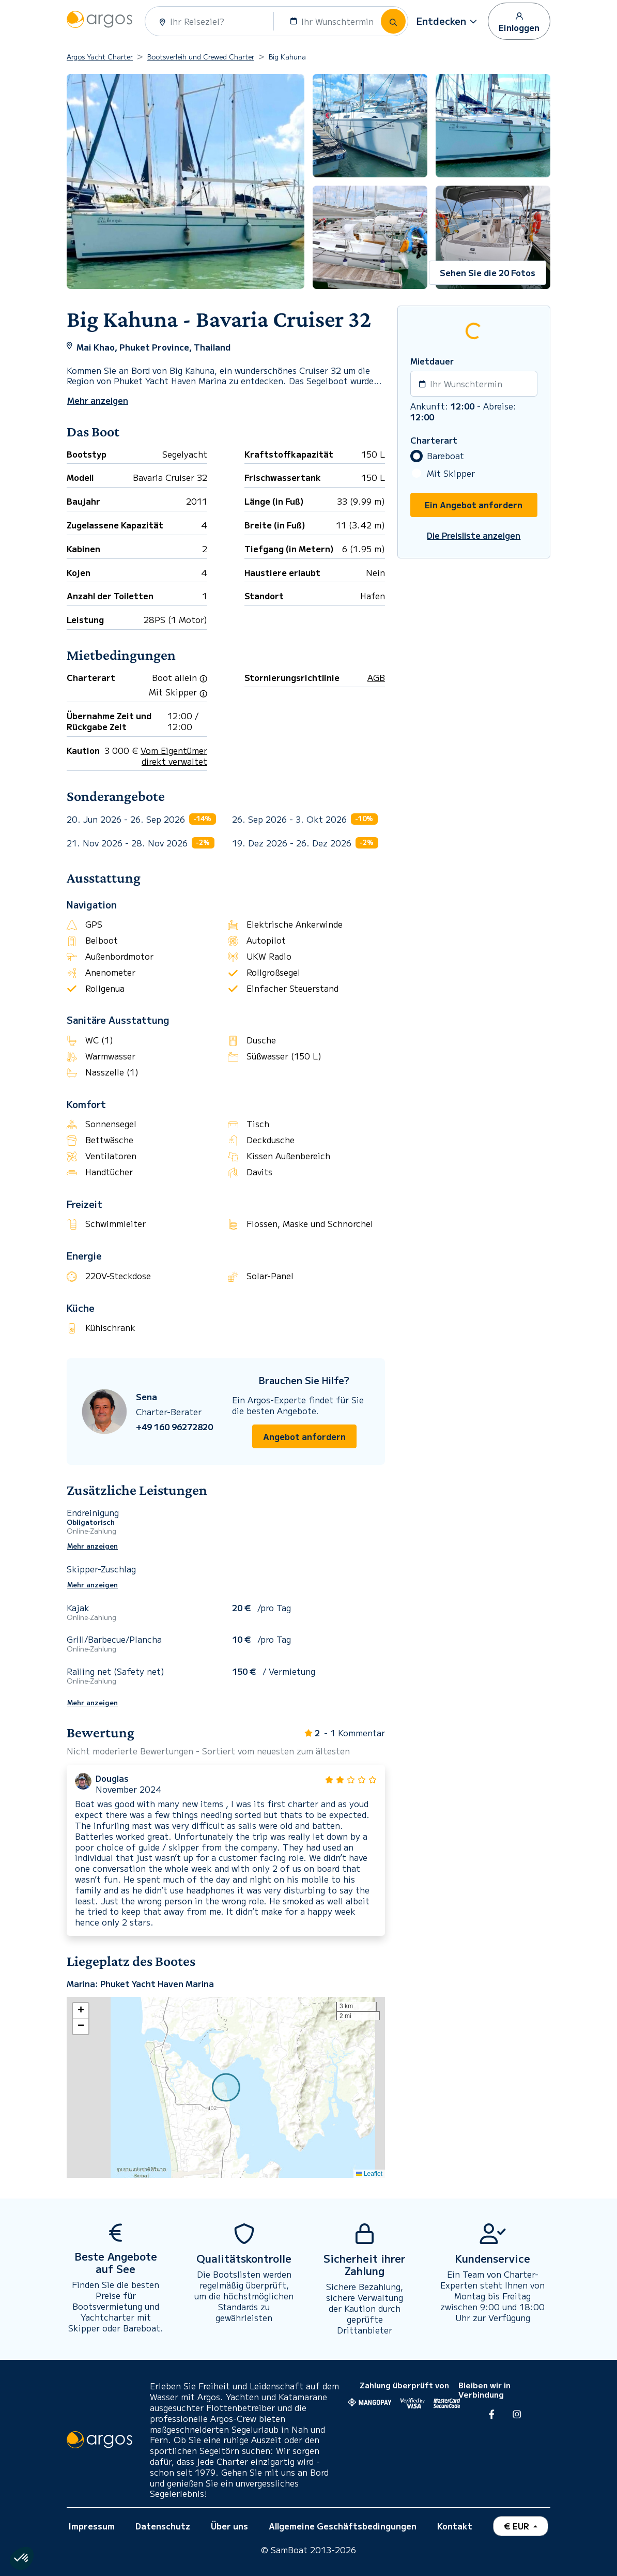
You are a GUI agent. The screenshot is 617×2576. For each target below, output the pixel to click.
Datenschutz (162, 2526)
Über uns (229, 2526)
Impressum (92, 2526)
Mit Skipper (451, 473)
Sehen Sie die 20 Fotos (487, 272)
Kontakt (454, 2526)
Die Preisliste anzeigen (473, 535)
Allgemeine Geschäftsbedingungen (343, 2526)
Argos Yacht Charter (100, 57)
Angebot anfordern (304, 1436)
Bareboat (445, 455)
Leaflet (369, 2173)
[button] (448, 21)
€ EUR (517, 2526)
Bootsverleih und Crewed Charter (200, 57)
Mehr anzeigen (92, 1546)
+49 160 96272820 (174, 1426)
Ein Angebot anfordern (473, 504)
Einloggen (519, 22)
